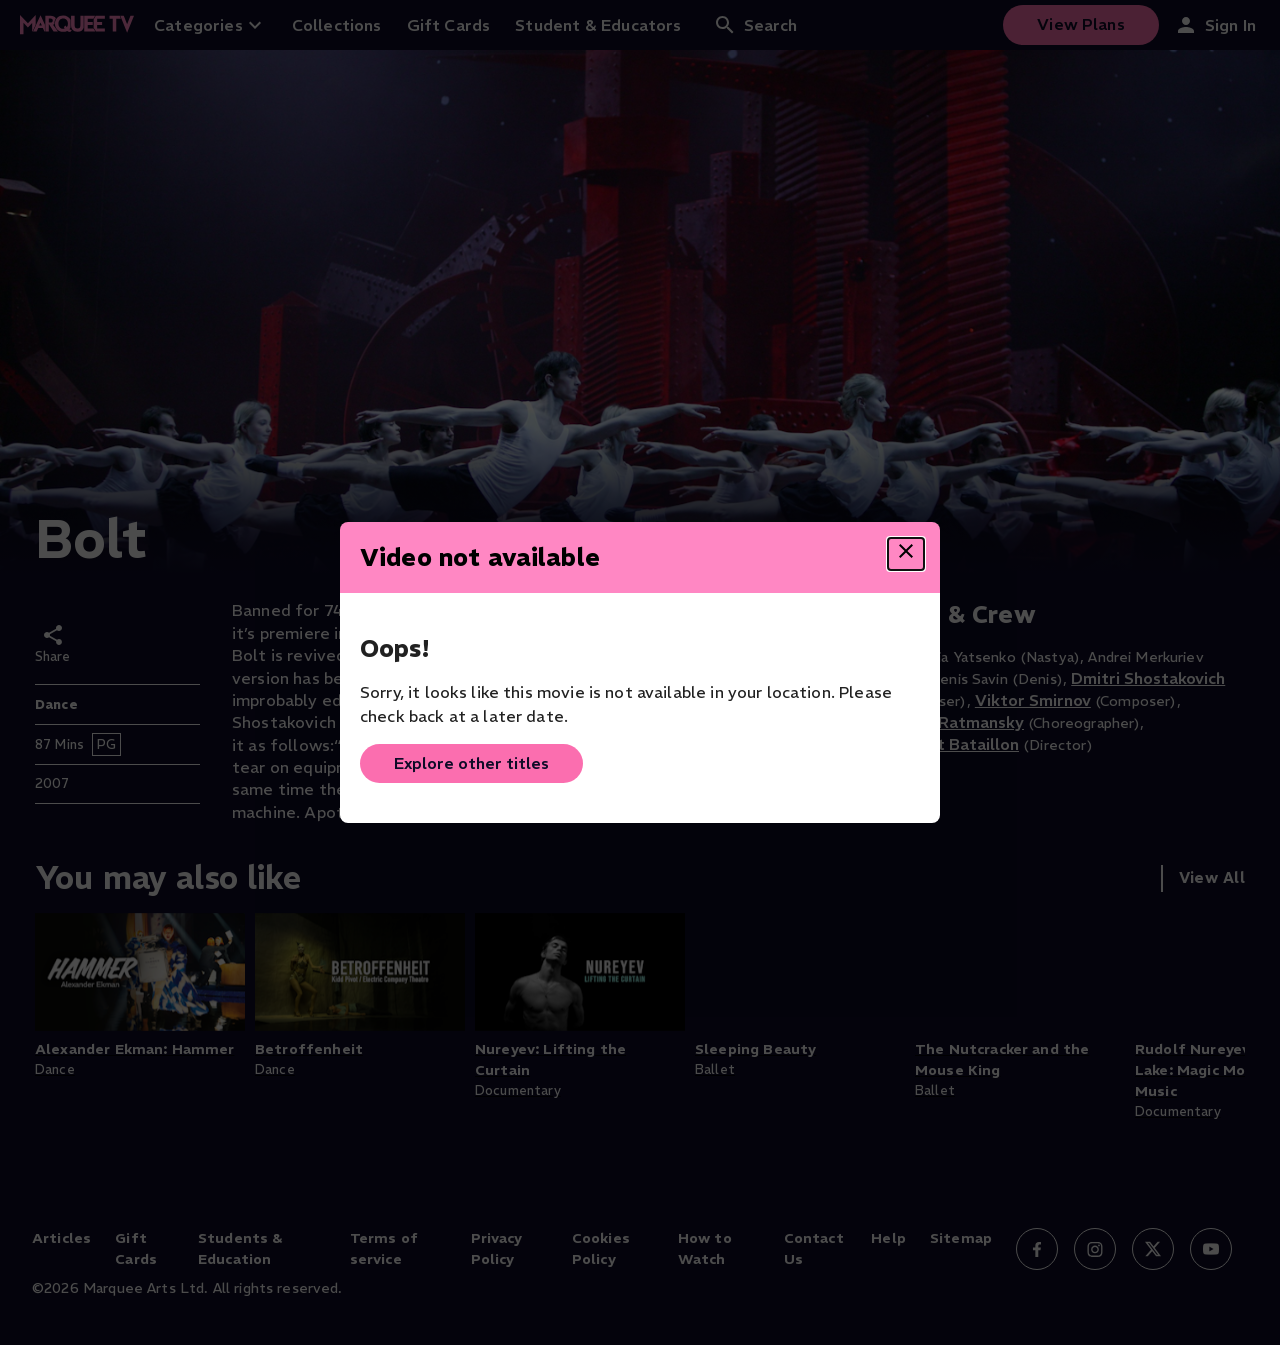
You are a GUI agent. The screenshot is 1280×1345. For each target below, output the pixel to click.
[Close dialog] (906, 554)
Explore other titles (471, 763)
